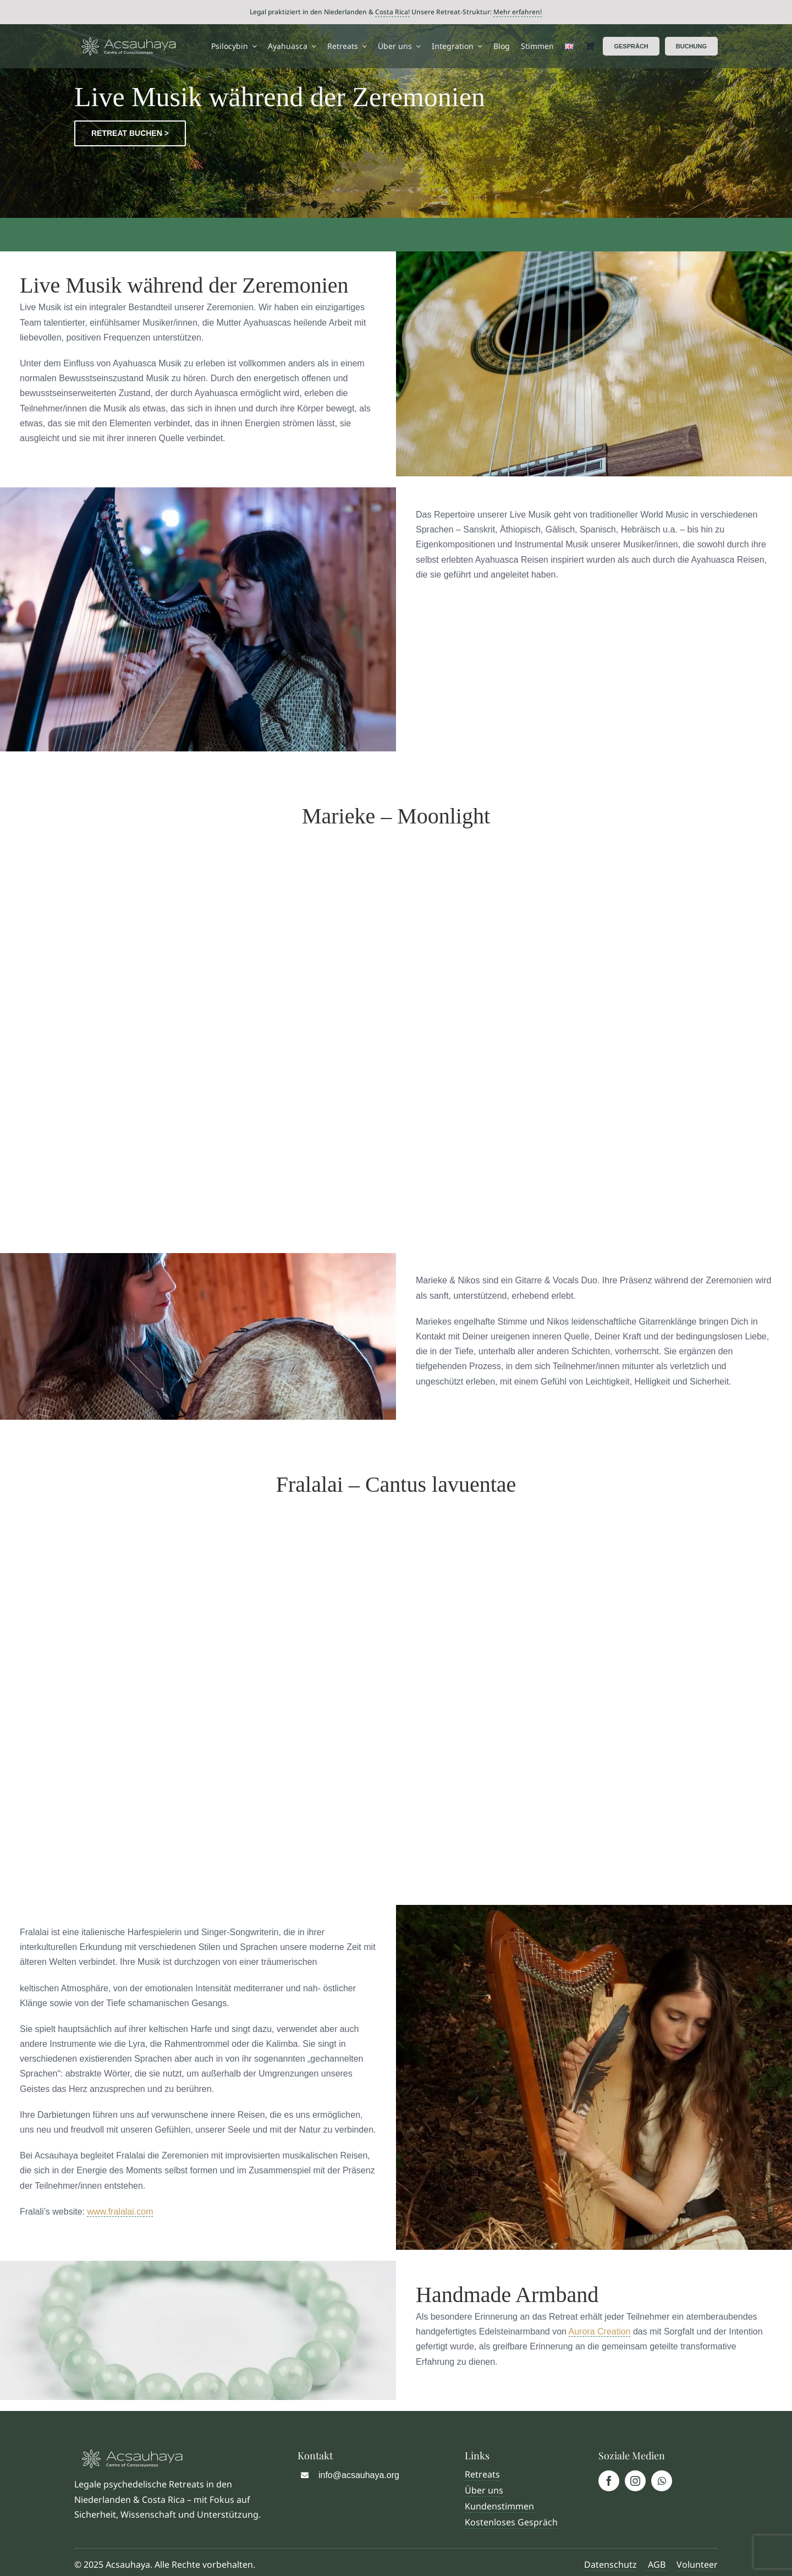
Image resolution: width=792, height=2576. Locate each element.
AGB (656, 2564)
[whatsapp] (661, 2480)
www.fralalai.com (120, 2211)
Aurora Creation (600, 2331)
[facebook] (608, 2480)
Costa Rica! (392, 12)
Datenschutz (610, 2564)
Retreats (482, 2474)
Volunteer (697, 2564)
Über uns (484, 2490)
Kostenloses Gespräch (511, 2522)
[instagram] (635, 2480)
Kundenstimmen (499, 2506)
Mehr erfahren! (517, 12)
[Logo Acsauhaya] (128, 41)
